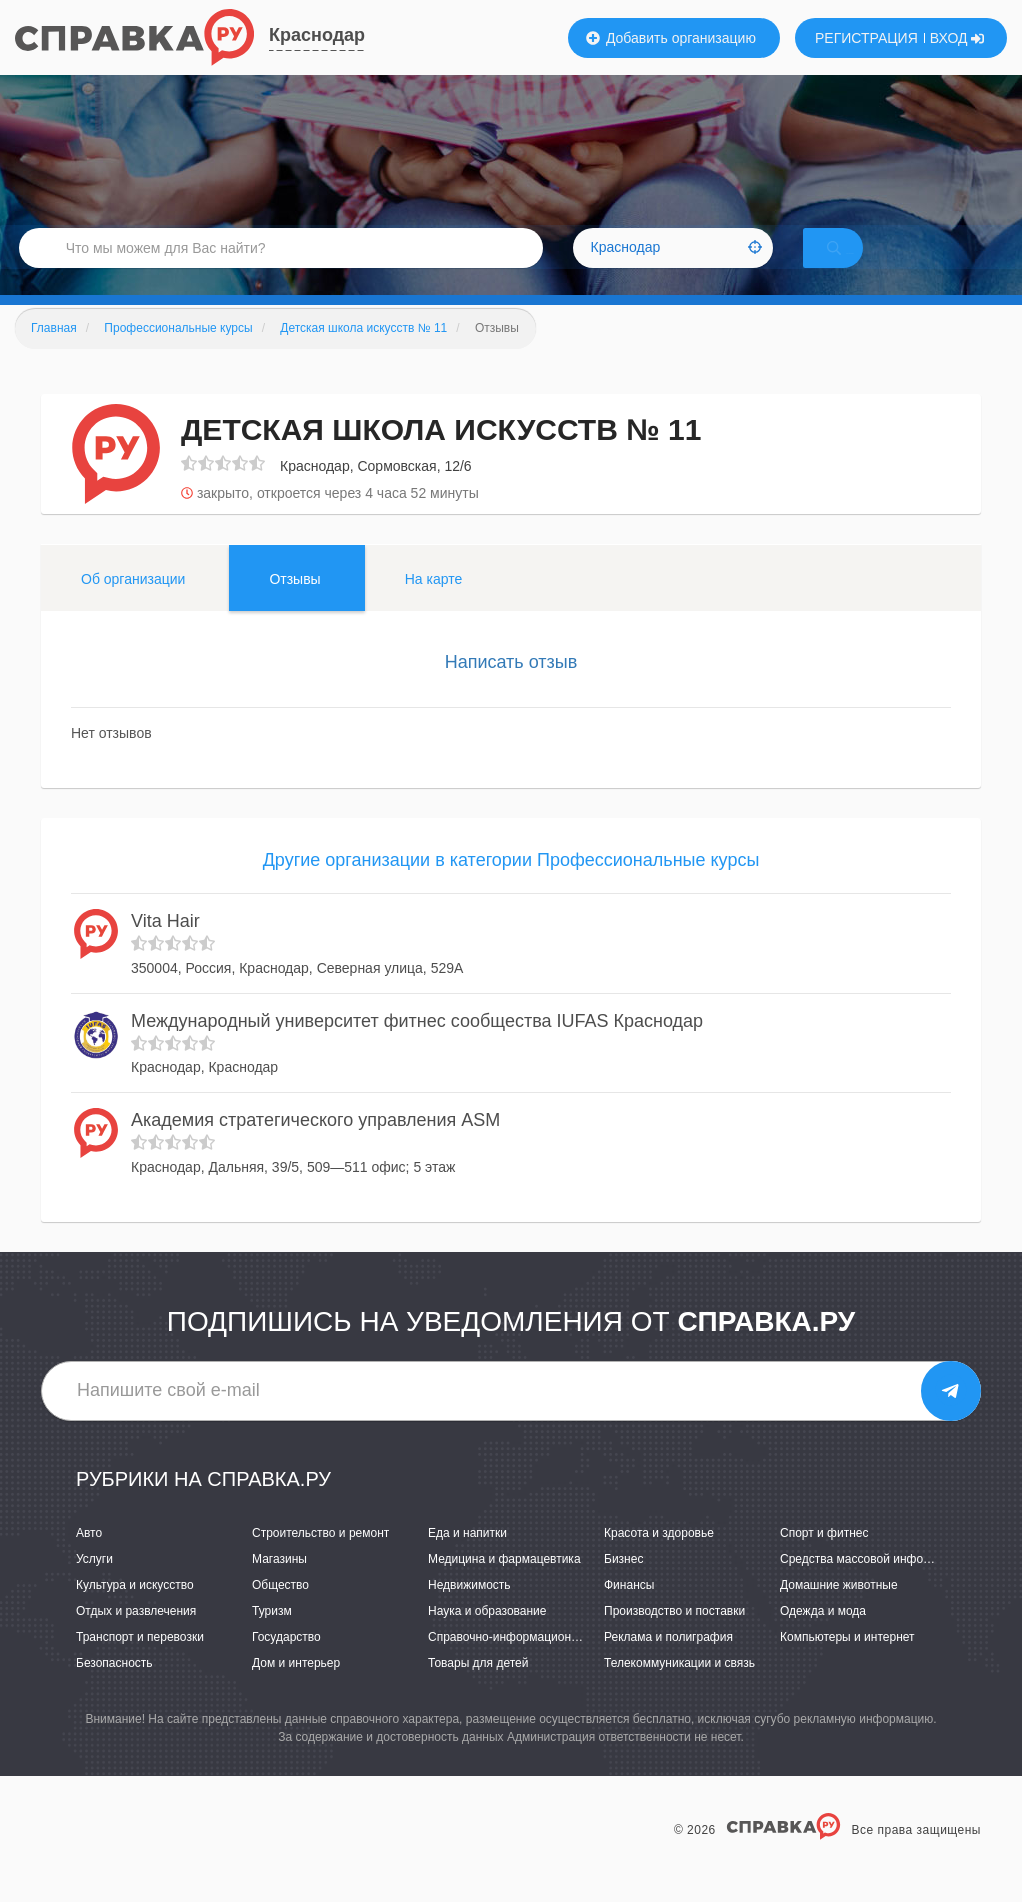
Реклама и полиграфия (668, 1663)
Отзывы (294, 605)
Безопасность (114, 1689)
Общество (280, 1611)
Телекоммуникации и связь (679, 1689)
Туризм (272, 1637)
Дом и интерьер (296, 1689)
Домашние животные (839, 1611)
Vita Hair (165, 948)
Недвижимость (469, 1611)
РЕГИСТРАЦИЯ (866, 38)
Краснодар (317, 35)
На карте (434, 605)
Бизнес (623, 1585)
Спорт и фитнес (824, 1559)
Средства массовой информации (872, 1585)
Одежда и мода (823, 1637)
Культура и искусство (135, 1611)
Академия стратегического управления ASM (315, 1147)
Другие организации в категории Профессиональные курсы (511, 886)
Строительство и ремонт (320, 1559)
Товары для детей (478, 1689)
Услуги (94, 1585)
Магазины (279, 1585)
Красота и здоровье (659, 1559)
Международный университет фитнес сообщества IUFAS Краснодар (417, 1047)
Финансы (629, 1611)
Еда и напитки (467, 1559)
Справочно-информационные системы (536, 1663)
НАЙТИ (862, 264)
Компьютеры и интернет (847, 1663)
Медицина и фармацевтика (504, 1585)
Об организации (133, 605)
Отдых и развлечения (136, 1637)
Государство (286, 1663)
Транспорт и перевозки (140, 1663)
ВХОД (957, 38)
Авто (89, 1559)
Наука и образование (487, 1637)
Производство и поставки (674, 1637)
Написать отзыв (511, 688)
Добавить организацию (671, 38)
